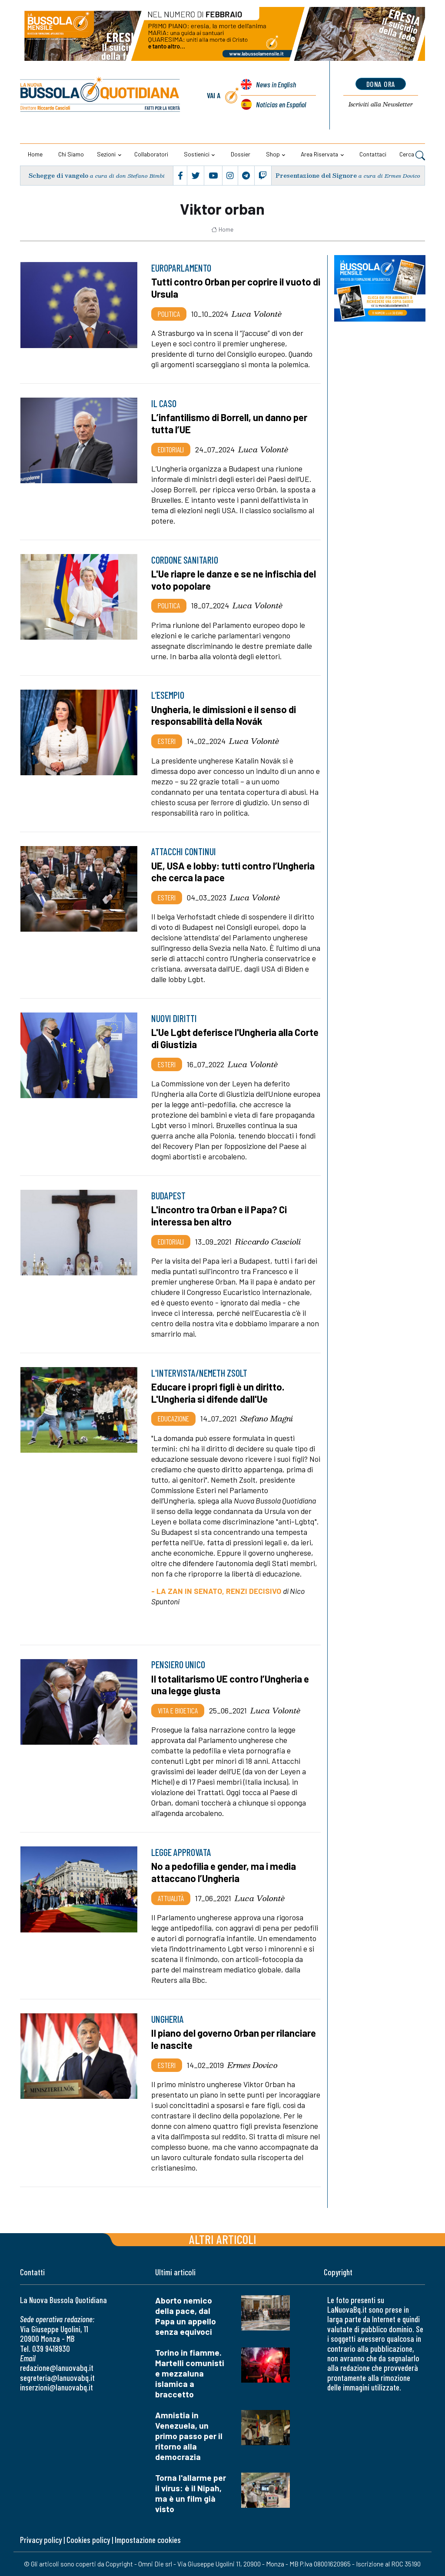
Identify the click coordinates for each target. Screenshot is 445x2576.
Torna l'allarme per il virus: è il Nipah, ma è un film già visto (190, 2493)
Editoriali (171, 449)
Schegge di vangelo (58, 175)
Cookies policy (88, 2540)
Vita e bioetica (178, 1710)
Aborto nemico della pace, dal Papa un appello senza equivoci (185, 2316)
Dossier (240, 154)
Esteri (167, 741)
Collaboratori (151, 154)
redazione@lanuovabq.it (56, 2368)
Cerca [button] (412, 155)
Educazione (173, 1418)
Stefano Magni (266, 1418)
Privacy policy (41, 2540)
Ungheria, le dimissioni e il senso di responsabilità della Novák (223, 715)
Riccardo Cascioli (268, 1241)
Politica (169, 314)
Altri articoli (222, 2239)
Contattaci (372, 154)
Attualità (171, 1898)
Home (35, 154)
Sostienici (196, 154)
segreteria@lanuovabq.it (57, 2378)
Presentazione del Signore (316, 175)
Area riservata (319, 154)
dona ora (380, 84)
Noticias (281, 104)
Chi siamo (71, 154)
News (276, 84)
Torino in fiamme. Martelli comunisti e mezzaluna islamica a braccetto (189, 2373)
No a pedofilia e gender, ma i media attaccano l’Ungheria (223, 1872)
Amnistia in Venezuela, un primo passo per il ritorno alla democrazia (188, 2436)
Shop (273, 154)
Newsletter (381, 104)
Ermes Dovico (252, 2065)
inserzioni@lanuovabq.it (56, 2387)
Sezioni (106, 154)
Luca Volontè (257, 313)
